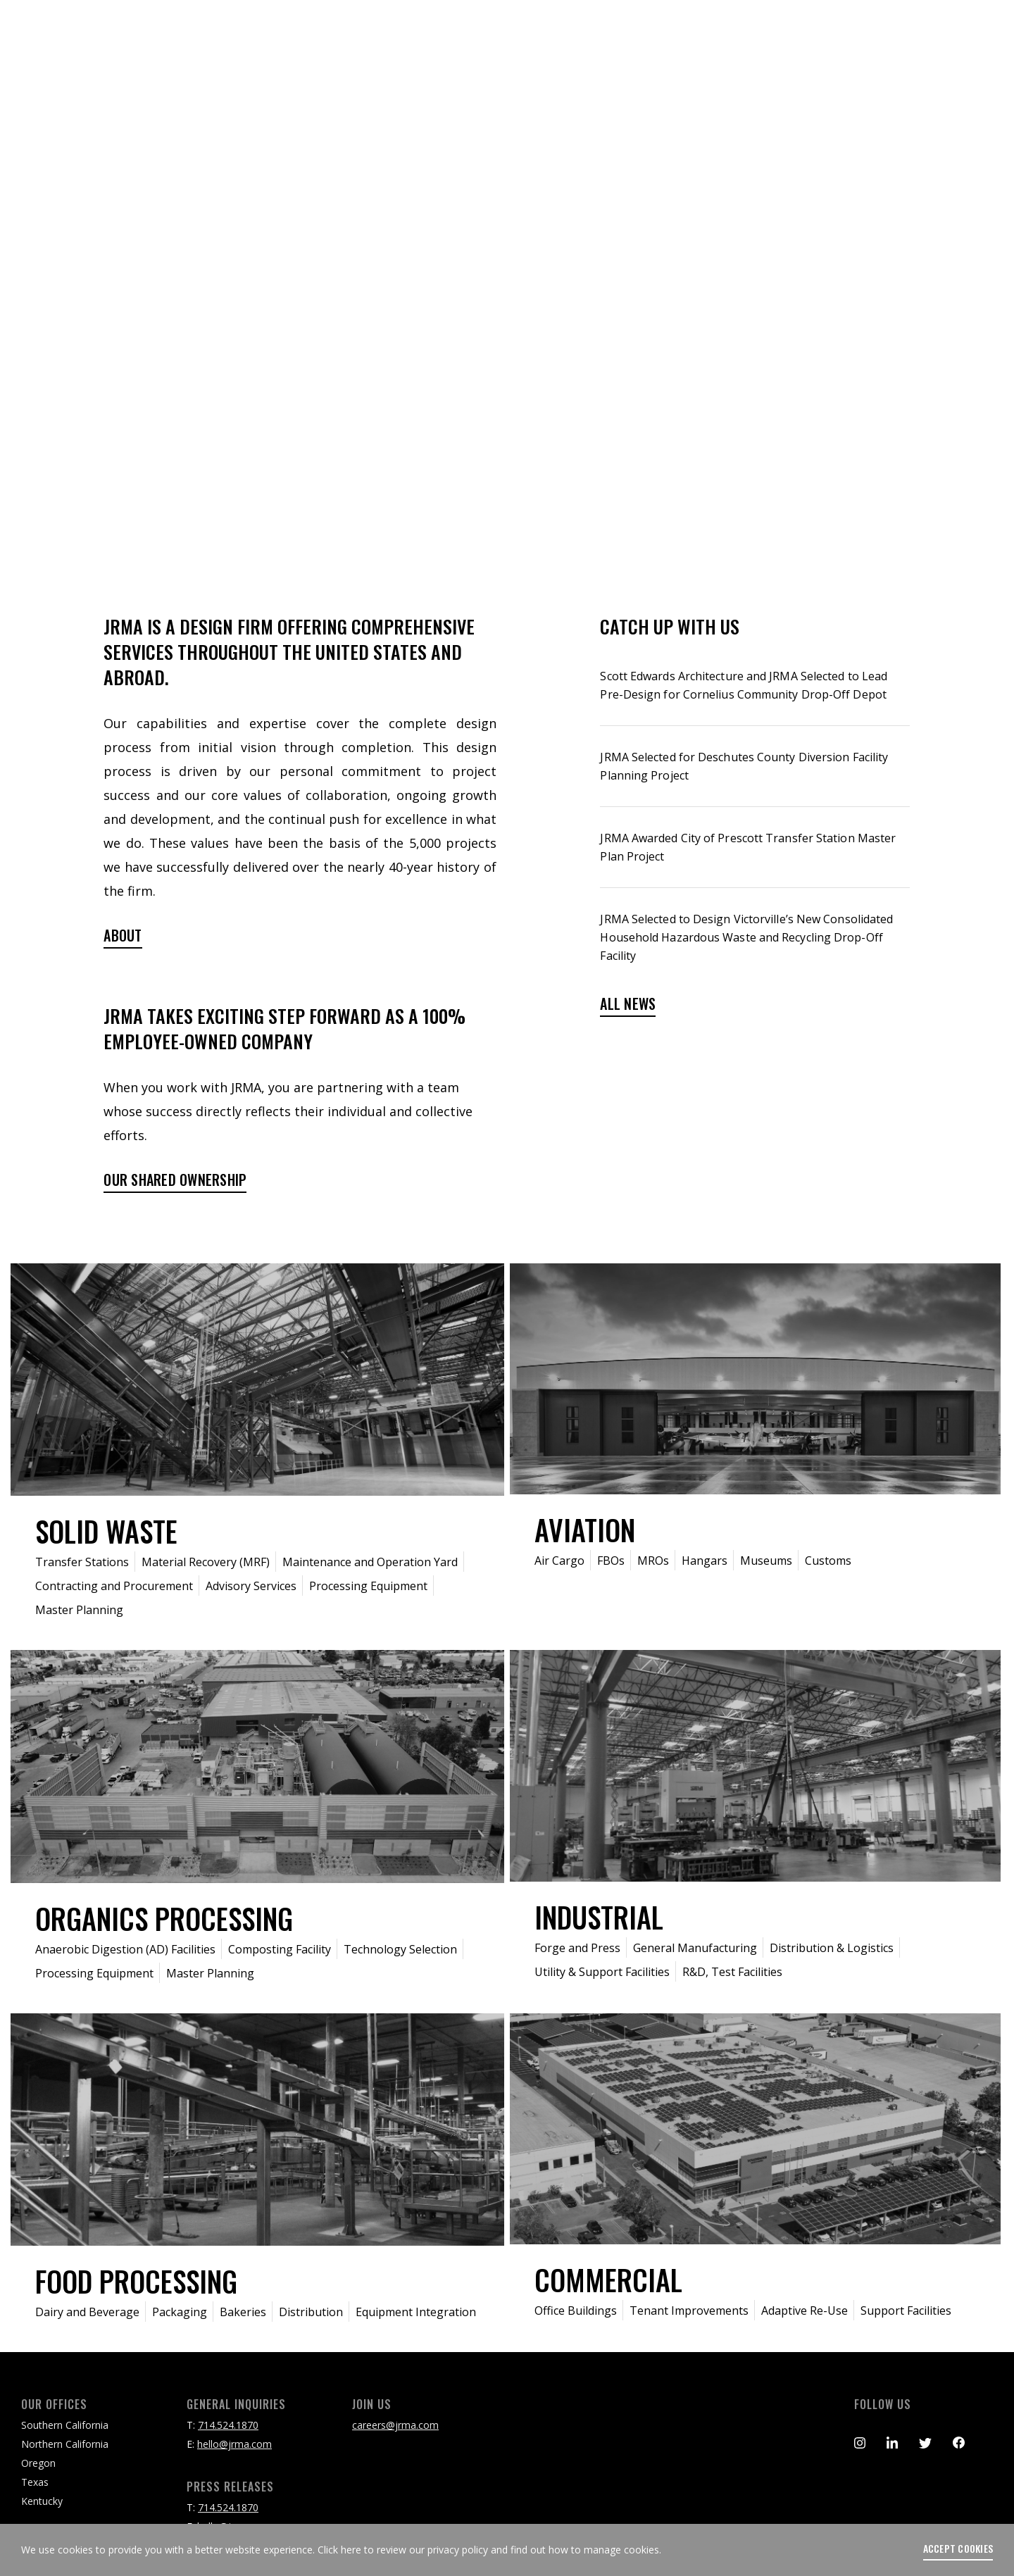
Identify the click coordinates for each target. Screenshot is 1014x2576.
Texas (35, 2482)
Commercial (608, 2279)
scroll (507, 523)
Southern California (64, 2425)
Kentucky (42, 2501)
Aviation (584, 1529)
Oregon (38, 2463)
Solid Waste (106, 1531)
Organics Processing (164, 1918)
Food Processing (136, 2281)
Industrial (598, 1916)
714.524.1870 (228, 2425)
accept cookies (958, 2548)
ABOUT (123, 936)
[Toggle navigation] (973, 38)
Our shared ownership (175, 1180)
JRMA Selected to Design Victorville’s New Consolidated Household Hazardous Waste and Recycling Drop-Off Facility (746, 937)
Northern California (64, 2444)
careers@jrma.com (395, 2425)
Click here (339, 2549)
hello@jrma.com (234, 2444)
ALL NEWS (628, 1004)
